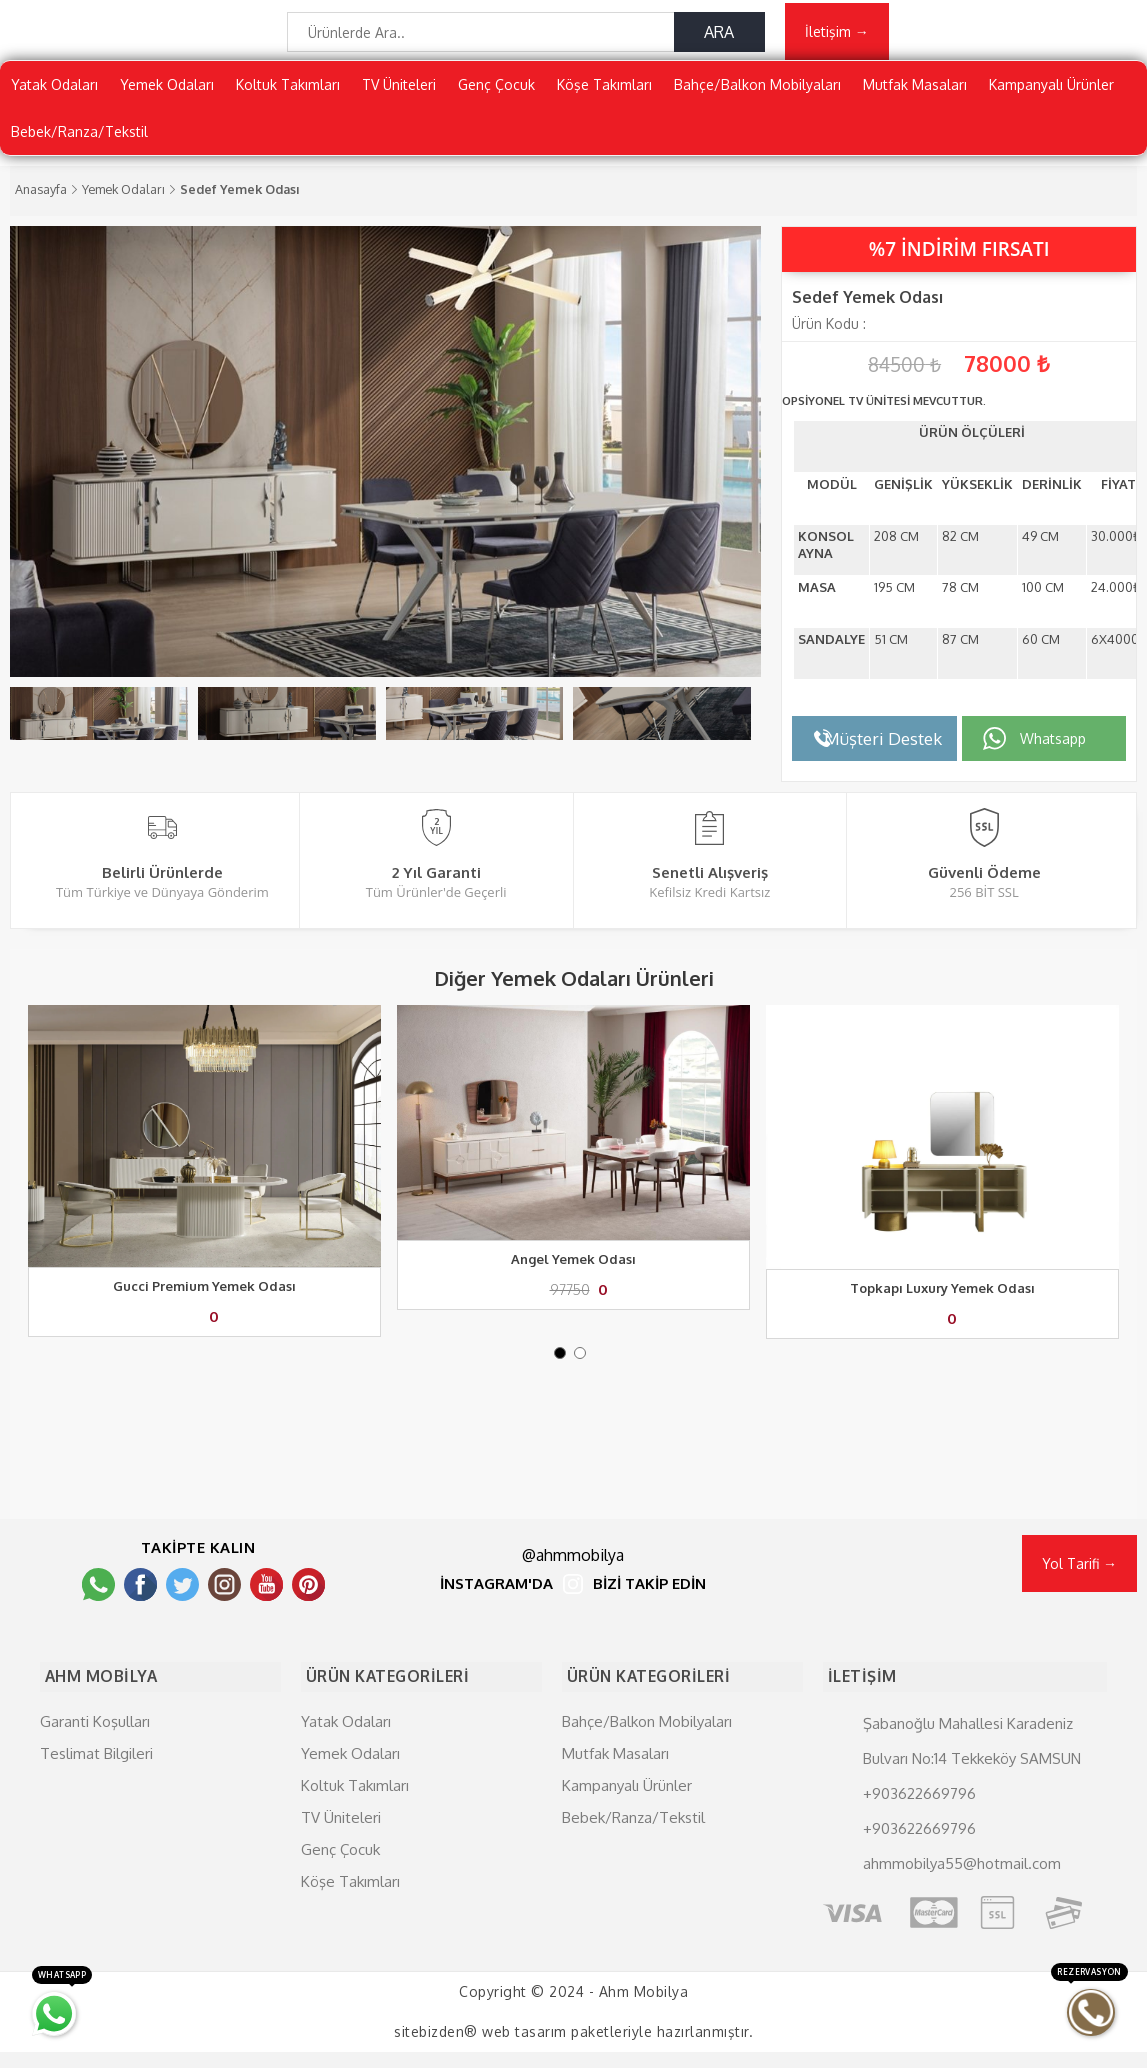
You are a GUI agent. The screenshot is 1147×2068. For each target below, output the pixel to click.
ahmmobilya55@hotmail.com (962, 1878)
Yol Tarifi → (1079, 1585)
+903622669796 (919, 1808)
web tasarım (524, 2047)
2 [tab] (584, 1379)
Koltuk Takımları (288, 94)
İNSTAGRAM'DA (496, 1606)
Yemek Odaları (167, 94)
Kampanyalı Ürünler (1051, 94)
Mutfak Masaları (915, 94)
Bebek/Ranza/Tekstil (79, 141)
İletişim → (837, 36)
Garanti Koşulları (95, 1736)
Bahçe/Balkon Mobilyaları (757, 94)
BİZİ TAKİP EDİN (649, 1606)
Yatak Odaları (54, 94)
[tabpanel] (204, 1192)
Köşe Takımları (604, 94)
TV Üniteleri (399, 94)
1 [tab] (564, 1379)
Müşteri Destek (883, 748)
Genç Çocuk (496, 94)
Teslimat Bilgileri (96, 1768)
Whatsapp (1053, 748)
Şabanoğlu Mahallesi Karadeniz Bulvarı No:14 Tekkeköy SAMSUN (972, 1756)
